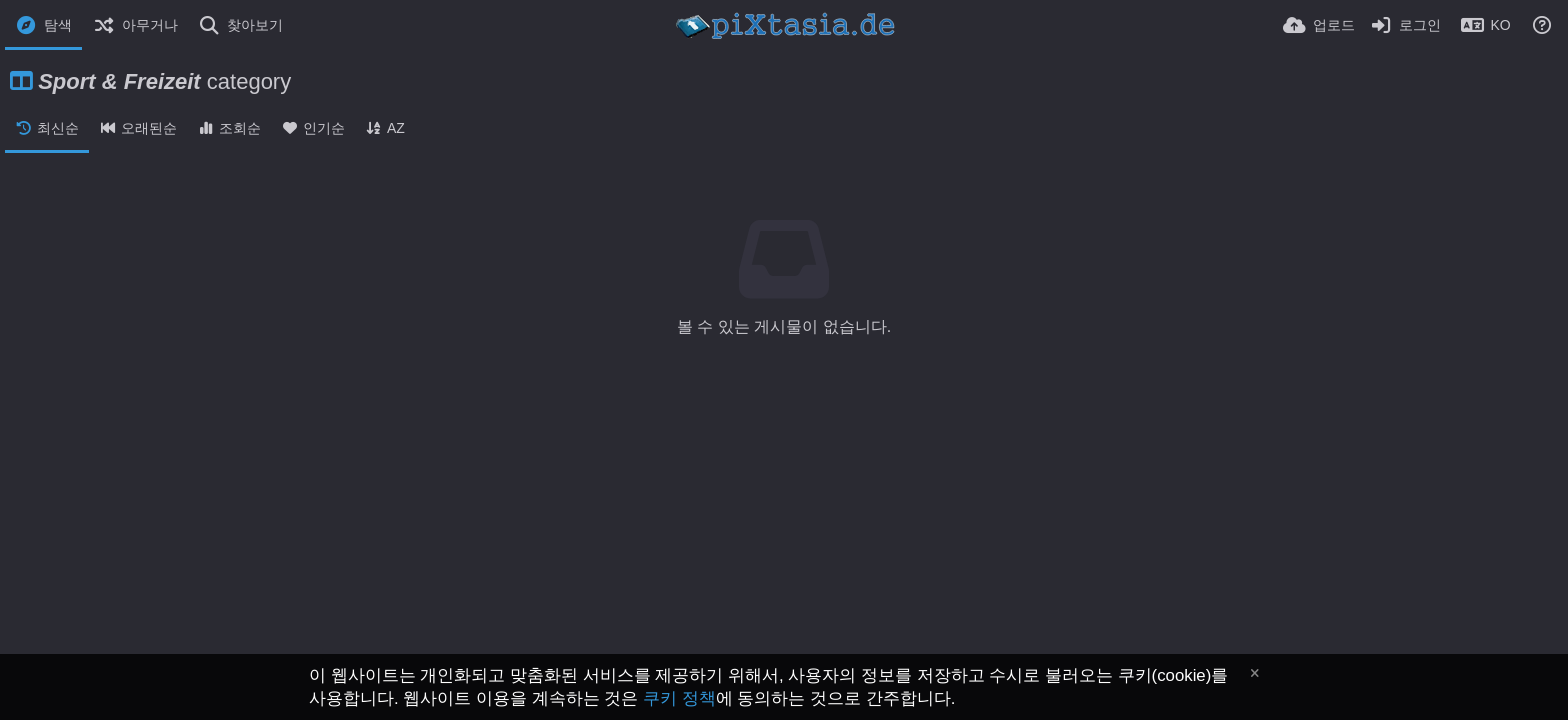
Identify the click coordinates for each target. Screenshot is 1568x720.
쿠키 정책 (679, 698)
